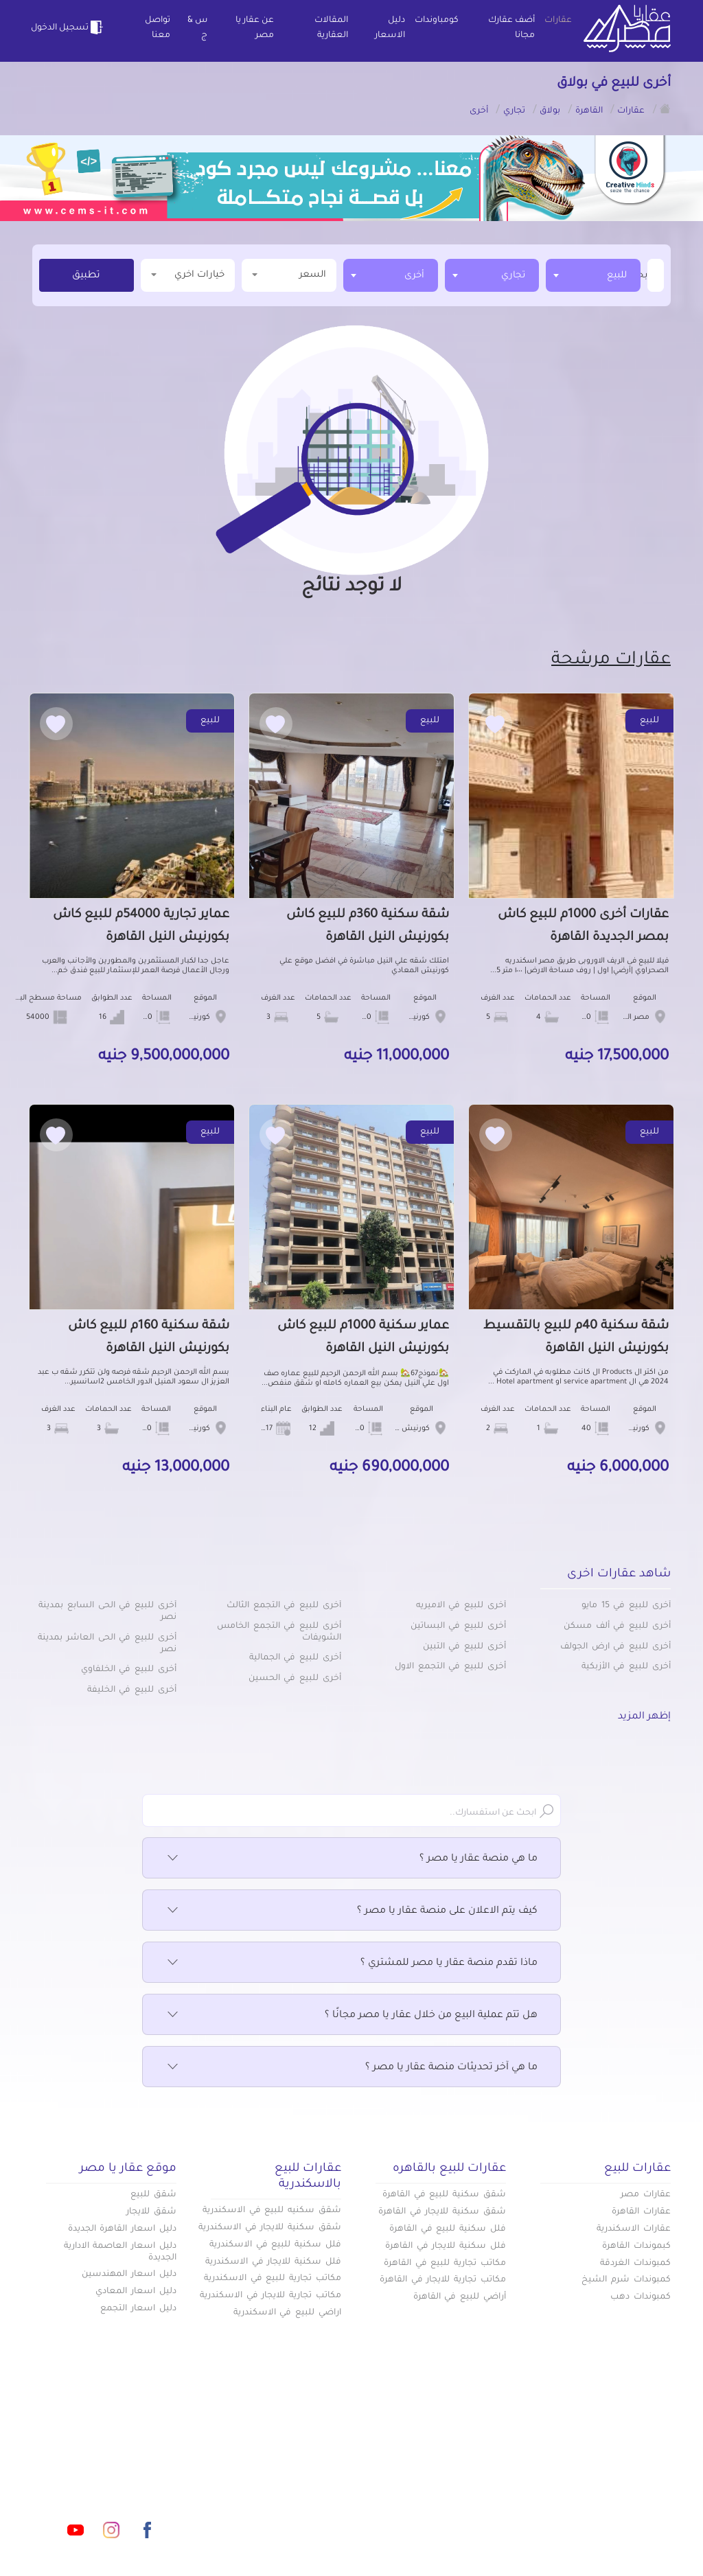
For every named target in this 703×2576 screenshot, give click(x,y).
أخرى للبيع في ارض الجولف (615, 1647)
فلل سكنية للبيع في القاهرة (447, 2229)
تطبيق (86, 276)
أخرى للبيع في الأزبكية (626, 1667)
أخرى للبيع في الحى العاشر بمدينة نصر (107, 1644)
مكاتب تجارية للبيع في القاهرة (445, 2263)
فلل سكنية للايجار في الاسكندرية (273, 2262)
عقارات (558, 20)
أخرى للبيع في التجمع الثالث (284, 1606)
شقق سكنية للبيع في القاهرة (444, 2195)
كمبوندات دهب (640, 2297)
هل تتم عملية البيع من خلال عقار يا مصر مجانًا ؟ (351, 2016)
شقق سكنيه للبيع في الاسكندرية (272, 2211)
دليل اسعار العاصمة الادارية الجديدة (120, 2252)
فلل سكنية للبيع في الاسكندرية (275, 2245)
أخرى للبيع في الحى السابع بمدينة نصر (107, 1611)
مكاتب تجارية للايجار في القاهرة (443, 2280)
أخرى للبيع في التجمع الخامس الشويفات (279, 1632)
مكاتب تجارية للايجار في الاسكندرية (270, 2296)
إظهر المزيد (644, 1717)
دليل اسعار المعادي (135, 2292)
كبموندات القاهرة (636, 2246)
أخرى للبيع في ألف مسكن (617, 1626)
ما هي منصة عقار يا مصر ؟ (351, 1859)
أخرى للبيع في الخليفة (131, 1690)
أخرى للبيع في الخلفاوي (128, 1670)
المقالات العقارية (331, 28)
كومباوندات (437, 20)
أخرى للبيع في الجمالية (295, 1658)
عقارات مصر (646, 2195)
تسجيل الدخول (68, 27)
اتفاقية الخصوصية (261, 2489)
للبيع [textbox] (617, 276)
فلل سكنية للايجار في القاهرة (445, 2246)
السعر (289, 274)
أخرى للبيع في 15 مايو (626, 1606)
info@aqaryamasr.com (131, 2469)
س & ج (197, 28)
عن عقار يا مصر (254, 28)
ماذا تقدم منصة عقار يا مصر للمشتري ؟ (351, 1963)
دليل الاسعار (390, 28)
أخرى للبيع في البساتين (458, 1626)
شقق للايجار (151, 2212)
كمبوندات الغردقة (635, 2263)
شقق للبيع (153, 2195)
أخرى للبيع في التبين (464, 1647)
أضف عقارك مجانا (511, 28)
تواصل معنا (157, 28)
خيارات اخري (188, 274)
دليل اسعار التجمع (138, 2309)
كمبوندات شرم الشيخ (626, 2280)
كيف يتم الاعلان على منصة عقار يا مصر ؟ (351, 1911)
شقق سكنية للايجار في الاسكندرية (269, 2228)
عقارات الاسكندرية (634, 2229)
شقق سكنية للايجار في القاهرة (442, 2212)
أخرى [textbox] (414, 276)
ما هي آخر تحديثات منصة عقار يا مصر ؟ (351, 2068)
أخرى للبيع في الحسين (295, 1678)
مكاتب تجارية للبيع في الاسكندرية (272, 2279)
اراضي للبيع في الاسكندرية (287, 2313)
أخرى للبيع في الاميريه (461, 1606)
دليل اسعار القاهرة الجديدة (122, 2229)
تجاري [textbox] (513, 276)
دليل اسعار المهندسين (129, 2274)
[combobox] (593, 275)
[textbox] (646, 275)
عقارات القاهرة (641, 2212)
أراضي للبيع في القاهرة (459, 2297)
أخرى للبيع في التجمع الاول (450, 1667)
